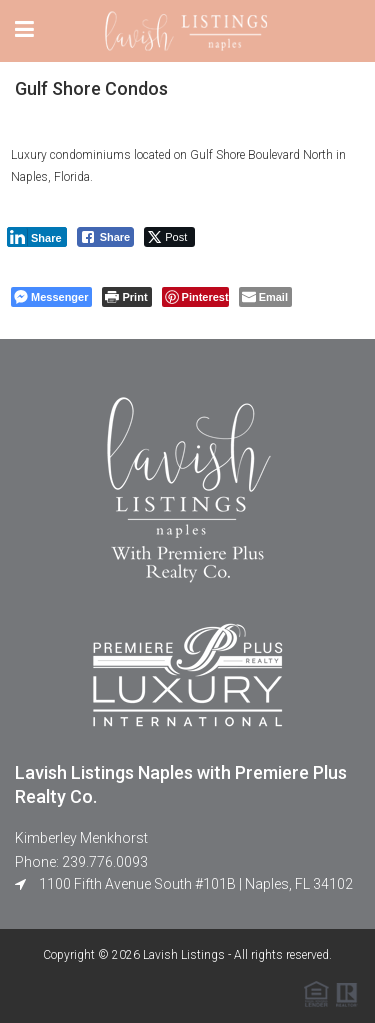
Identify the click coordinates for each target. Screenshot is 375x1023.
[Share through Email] (265, 297)
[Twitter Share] (169, 237)
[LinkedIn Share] (37, 237)
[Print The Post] (126, 297)
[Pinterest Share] (195, 297)
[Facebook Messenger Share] (51, 297)
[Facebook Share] (106, 237)
